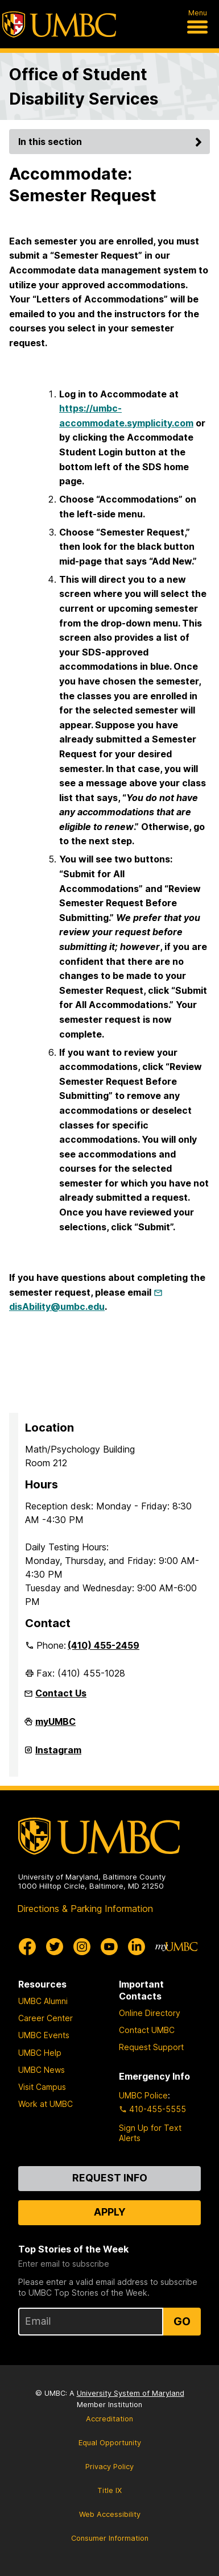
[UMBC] (59, 24)
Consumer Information (109, 2538)
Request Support (151, 2047)
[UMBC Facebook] (27, 1946)
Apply (110, 2212)
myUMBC (55, 1726)
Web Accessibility (110, 2514)
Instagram (58, 1754)
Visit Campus (42, 2087)
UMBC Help (39, 2053)
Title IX (109, 2490)
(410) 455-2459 (103, 1645)
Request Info (109, 2178)
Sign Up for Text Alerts (150, 2133)
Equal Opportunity (109, 2442)
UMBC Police (143, 2095)
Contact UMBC (147, 2030)
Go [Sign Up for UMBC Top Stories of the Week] (182, 2321)
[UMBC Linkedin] (136, 1946)
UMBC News (41, 2070)
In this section (111, 141)
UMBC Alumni (43, 2001)
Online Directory (149, 2013)
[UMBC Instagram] (81, 1946)
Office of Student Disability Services (83, 86)
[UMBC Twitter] (54, 1946)
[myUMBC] (176, 1946)
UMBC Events (43, 2035)
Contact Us (60, 1693)
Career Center (45, 2018)
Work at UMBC (45, 2104)
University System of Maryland (130, 2393)
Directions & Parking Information (85, 1908)
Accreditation (109, 2419)
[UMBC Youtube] (109, 1946)
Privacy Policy (109, 2466)
